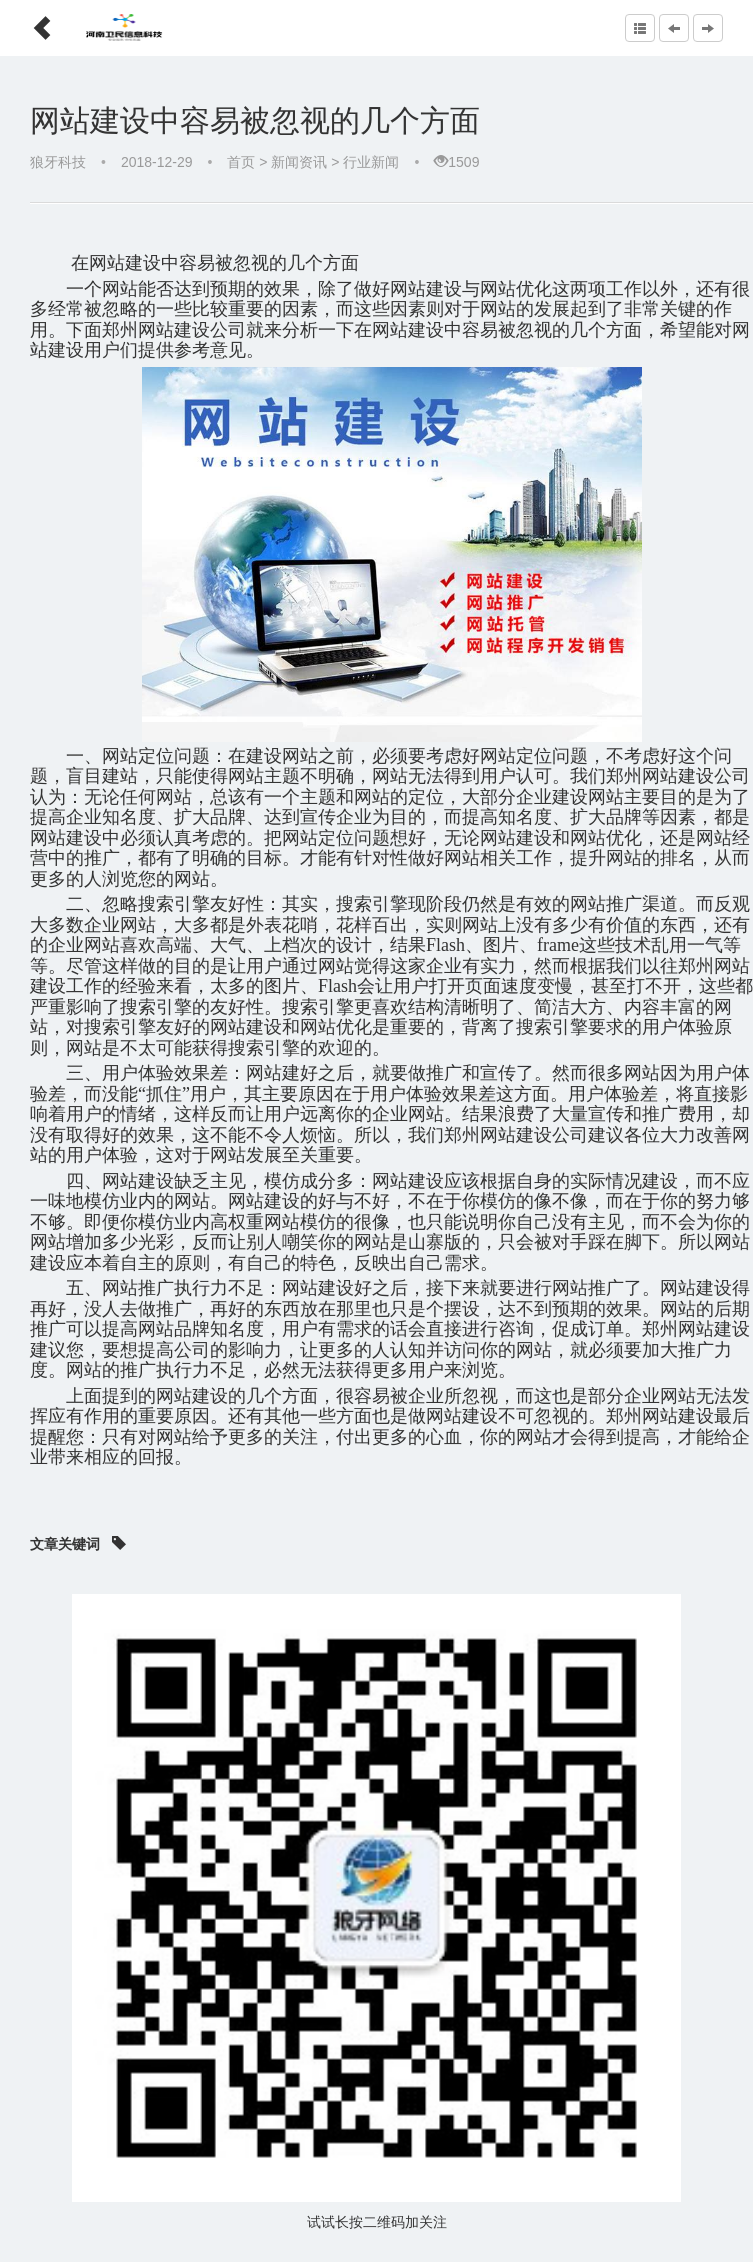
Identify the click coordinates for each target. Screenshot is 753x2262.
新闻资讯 (299, 162)
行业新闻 (371, 162)
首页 (241, 162)
